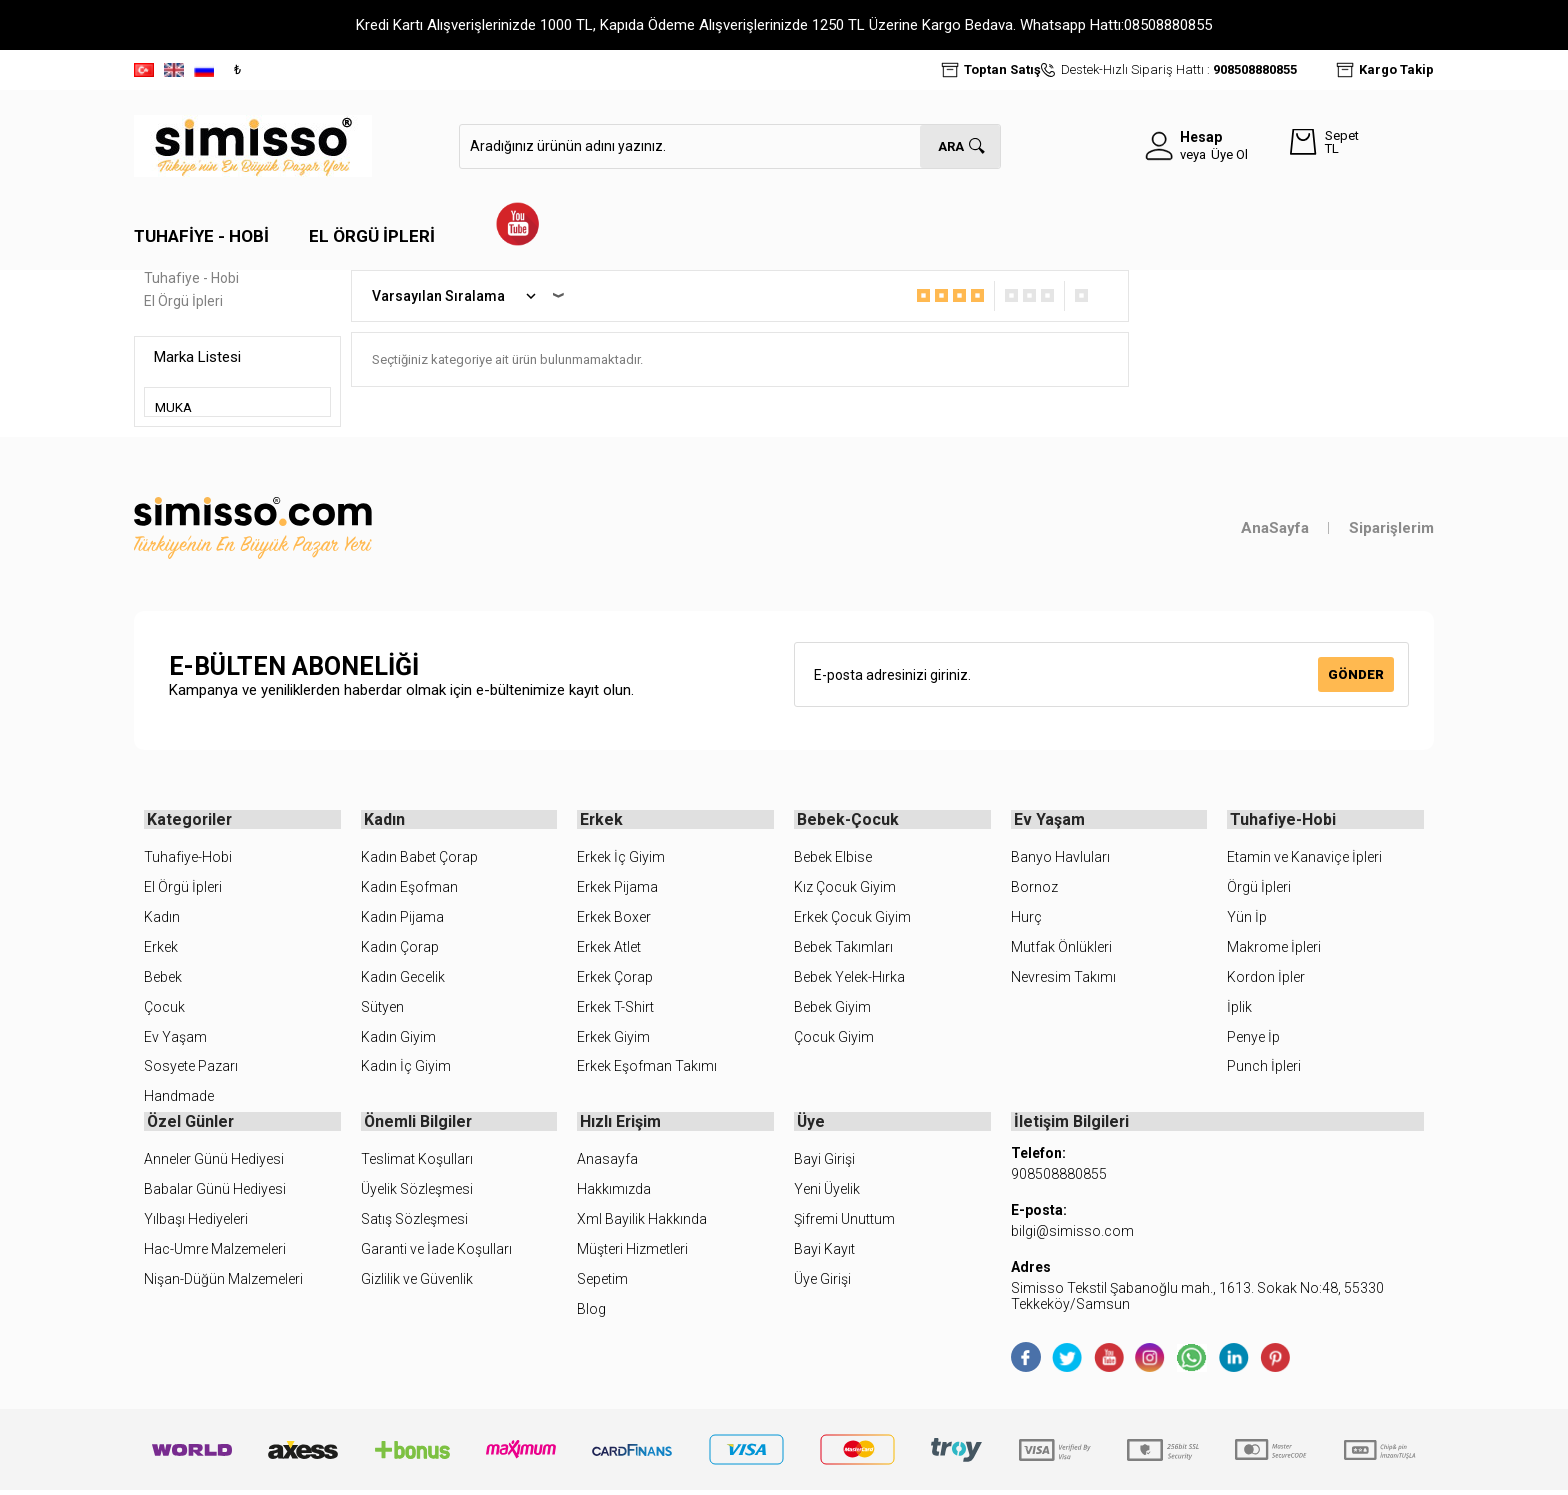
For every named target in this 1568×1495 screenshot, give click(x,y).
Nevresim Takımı (1063, 979)
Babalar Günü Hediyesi (215, 1194)
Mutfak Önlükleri (1061, 949)
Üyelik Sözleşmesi (417, 1194)
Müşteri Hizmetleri (632, 1253)
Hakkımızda (614, 1194)
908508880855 (1255, 69)
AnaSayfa (1275, 528)
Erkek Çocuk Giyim (852, 919)
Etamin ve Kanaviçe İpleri (1304, 859)
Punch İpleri (1264, 1069)
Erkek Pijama (617, 889)
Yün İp (1247, 919)
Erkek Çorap (615, 979)
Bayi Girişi (824, 1164)
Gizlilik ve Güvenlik (417, 1283)
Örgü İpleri (1259, 889)
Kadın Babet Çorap (419, 859)
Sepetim (602, 1283)
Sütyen (382, 1009)
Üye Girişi (822, 1283)
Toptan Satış (1002, 69)
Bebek (163, 979)
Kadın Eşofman (409, 889)
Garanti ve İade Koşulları (436, 1253)
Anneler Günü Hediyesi (214, 1164)
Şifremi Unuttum (844, 1223)
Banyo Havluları (1060, 859)
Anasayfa (607, 1164)
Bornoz (1034, 889)
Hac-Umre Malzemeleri (215, 1253)
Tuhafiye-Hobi (188, 859)
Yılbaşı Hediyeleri (196, 1223)
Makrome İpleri (1274, 949)
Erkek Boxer (614, 919)
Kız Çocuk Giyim (845, 889)
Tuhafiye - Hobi (201, 236)
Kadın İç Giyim (406, 1069)
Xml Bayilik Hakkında (642, 1223)
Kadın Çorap (400, 949)
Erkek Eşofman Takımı (647, 1069)
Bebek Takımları (843, 949)
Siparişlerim (1391, 528)
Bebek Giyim (832, 1009)
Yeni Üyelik (827, 1194)
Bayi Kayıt (824, 1253)
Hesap (1201, 137)
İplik (1239, 1009)
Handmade (179, 1099)
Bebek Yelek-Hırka (849, 979)
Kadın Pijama (402, 919)
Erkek (161, 949)
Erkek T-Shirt (615, 1009)
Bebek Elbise (833, 859)
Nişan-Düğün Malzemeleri (223, 1283)
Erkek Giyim (613, 1039)
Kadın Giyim (398, 1039)
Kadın (162, 919)
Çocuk (164, 1009)
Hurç (1026, 919)
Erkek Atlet (609, 949)
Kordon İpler (1266, 979)
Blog (591, 1313)
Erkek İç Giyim (621, 859)
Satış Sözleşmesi (414, 1223)
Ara (951, 146)
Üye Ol (1229, 154)
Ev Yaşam (175, 1039)
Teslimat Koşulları (417, 1164)
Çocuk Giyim (834, 1039)
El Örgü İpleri (372, 236)
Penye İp (1253, 1039)
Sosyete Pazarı (191, 1069)
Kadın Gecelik (403, 979)
